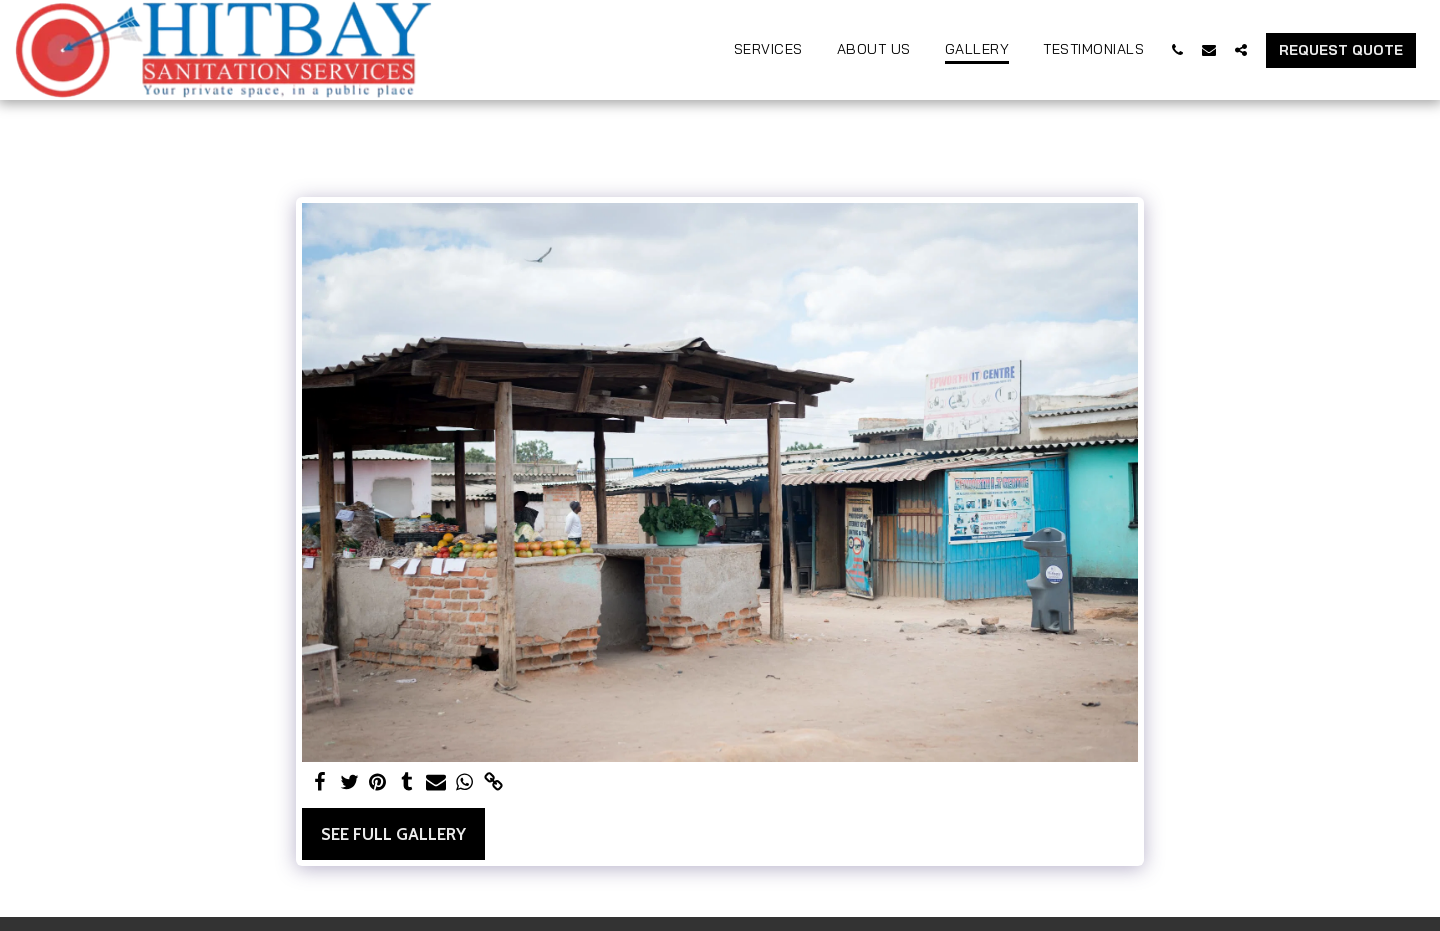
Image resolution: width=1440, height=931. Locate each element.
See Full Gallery (393, 834)
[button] (1177, 49)
